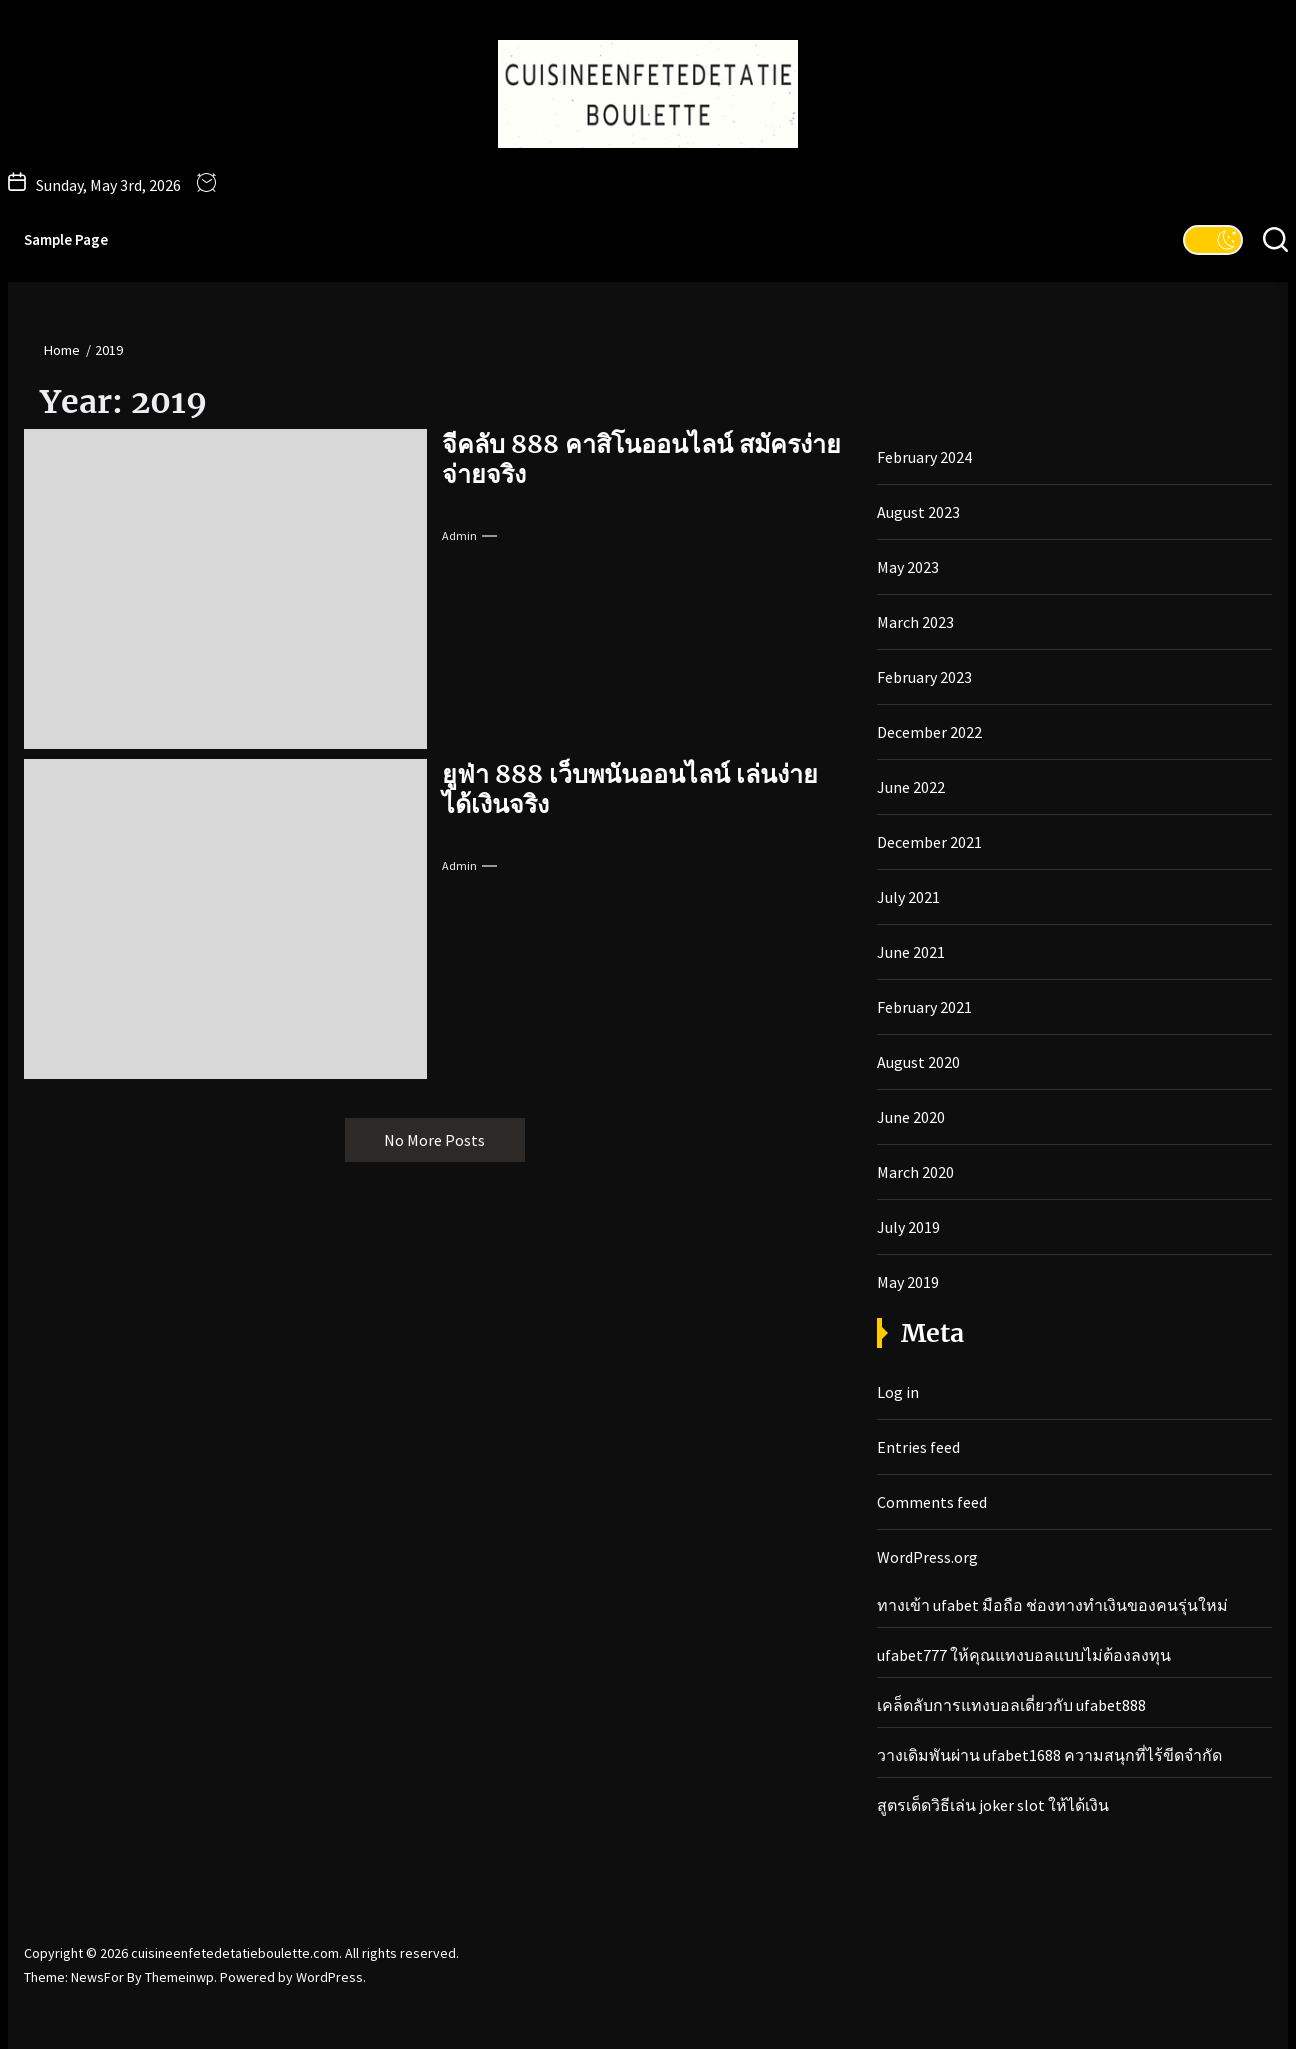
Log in (898, 1392)
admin (459, 535)
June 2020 (911, 1117)
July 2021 (908, 897)
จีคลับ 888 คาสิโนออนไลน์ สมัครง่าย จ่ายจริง (641, 459)
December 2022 (929, 732)
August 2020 (918, 1062)
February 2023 (924, 677)
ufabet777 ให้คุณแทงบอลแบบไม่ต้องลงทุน (1024, 1655)
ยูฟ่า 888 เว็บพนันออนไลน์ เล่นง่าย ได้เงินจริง (630, 789)
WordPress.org (927, 1557)
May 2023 (908, 567)
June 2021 (911, 952)
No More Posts (434, 1140)
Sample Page (66, 239)
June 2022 (911, 787)
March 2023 (915, 622)
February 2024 (924, 457)
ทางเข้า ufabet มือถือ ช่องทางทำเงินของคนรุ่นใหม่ (1052, 1605)
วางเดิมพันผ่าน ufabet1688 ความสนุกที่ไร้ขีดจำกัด (1049, 1755)
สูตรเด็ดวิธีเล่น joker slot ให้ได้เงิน (993, 1805)
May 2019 (908, 1282)
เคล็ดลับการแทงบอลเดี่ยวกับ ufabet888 (1011, 1705)
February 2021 (924, 1007)
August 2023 (918, 512)
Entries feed (918, 1447)
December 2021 (929, 842)
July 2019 (908, 1227)
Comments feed (932, 1502)
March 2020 (915, 1172)
